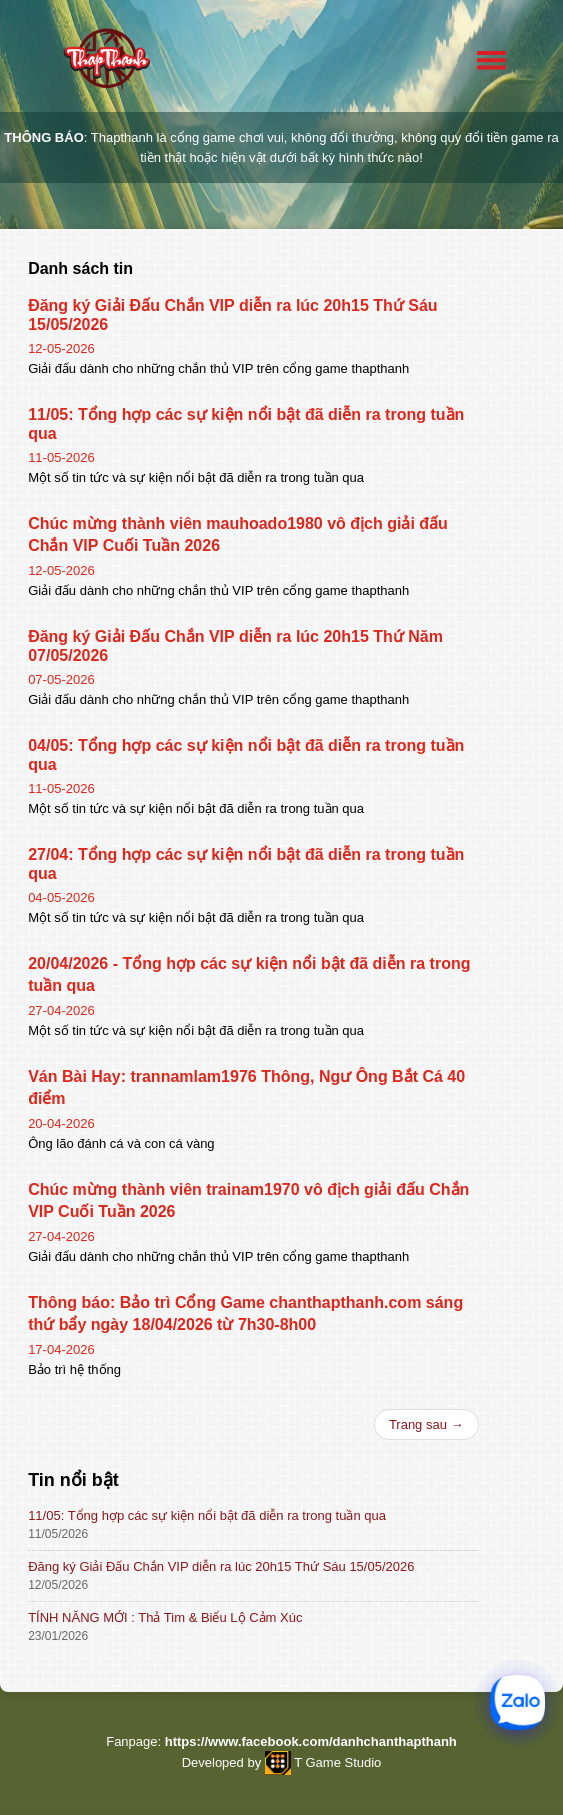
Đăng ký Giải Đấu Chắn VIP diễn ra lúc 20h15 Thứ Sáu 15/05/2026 (221, 1566)
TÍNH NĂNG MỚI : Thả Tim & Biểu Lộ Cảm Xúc (165, 1617)
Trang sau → (426, 1424)
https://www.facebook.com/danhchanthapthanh (311, 1741)
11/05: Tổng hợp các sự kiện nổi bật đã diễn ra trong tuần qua (207, 1515)
